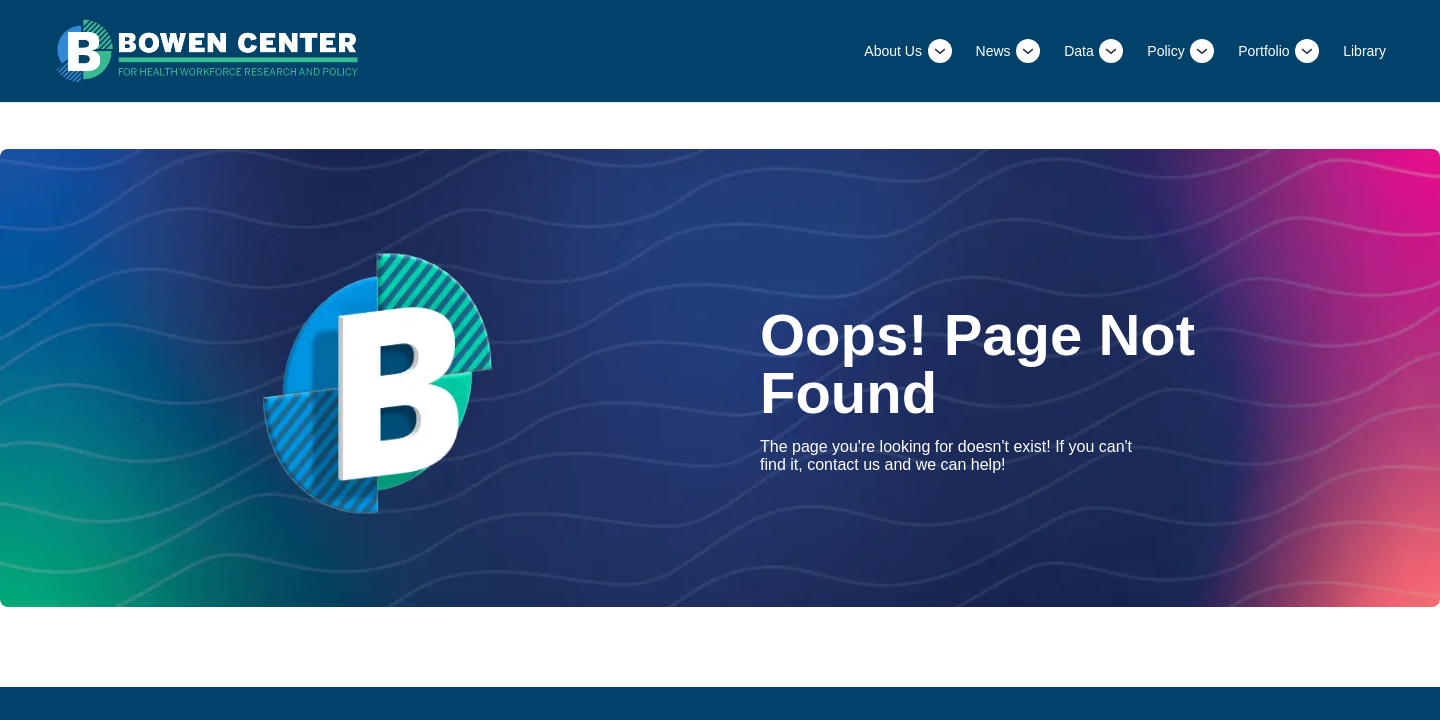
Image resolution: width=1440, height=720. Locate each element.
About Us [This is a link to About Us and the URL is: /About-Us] (893, 51)
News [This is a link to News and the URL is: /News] (993, 51)
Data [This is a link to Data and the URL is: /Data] (1079, 51)
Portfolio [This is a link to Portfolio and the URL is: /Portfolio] (1263, 51)
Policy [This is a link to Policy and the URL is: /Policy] (1165, 51)
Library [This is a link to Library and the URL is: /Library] (1364, 51)
